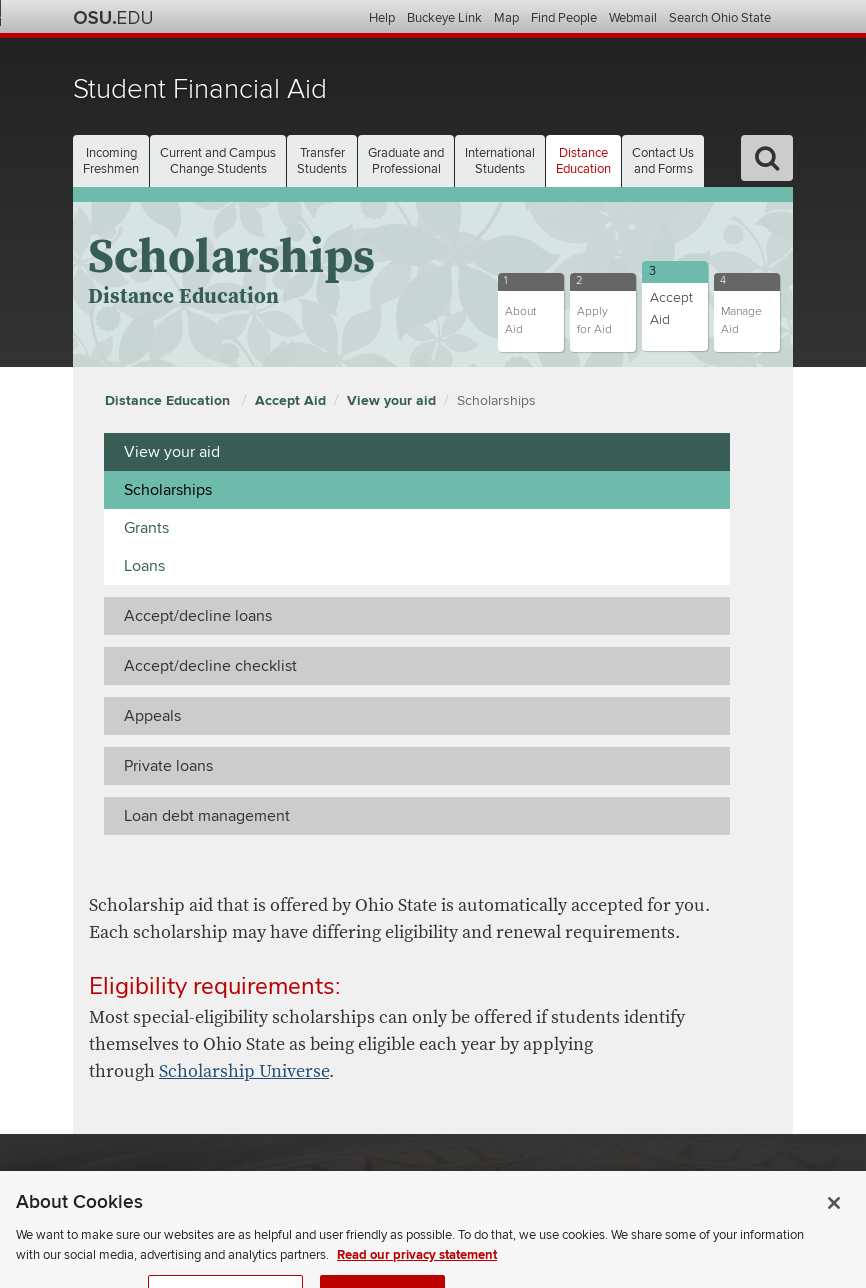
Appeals (152, 716)
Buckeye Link (444, 18)
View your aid (391, 400)
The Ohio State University (113, 18)
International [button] (500, 161)
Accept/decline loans (198, 616)
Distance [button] (583, 161)
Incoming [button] (111, 161)
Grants (146, 528)
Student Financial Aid (200, 89)
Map (506, 18)
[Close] (834, 1227)
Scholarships (496, 400)
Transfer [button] (322, 161)
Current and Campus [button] (218, 161)
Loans (144, 566)
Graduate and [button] (406, 161)
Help (382, 18)
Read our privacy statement (417, 1278)
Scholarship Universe (244, 1071)
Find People (564, 18)
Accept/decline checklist (210, 666)
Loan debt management (207, 816)
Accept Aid (290, 400)
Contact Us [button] (663, 161)
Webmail (633, 18)
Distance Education (169, 400)
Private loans (168, 766)
